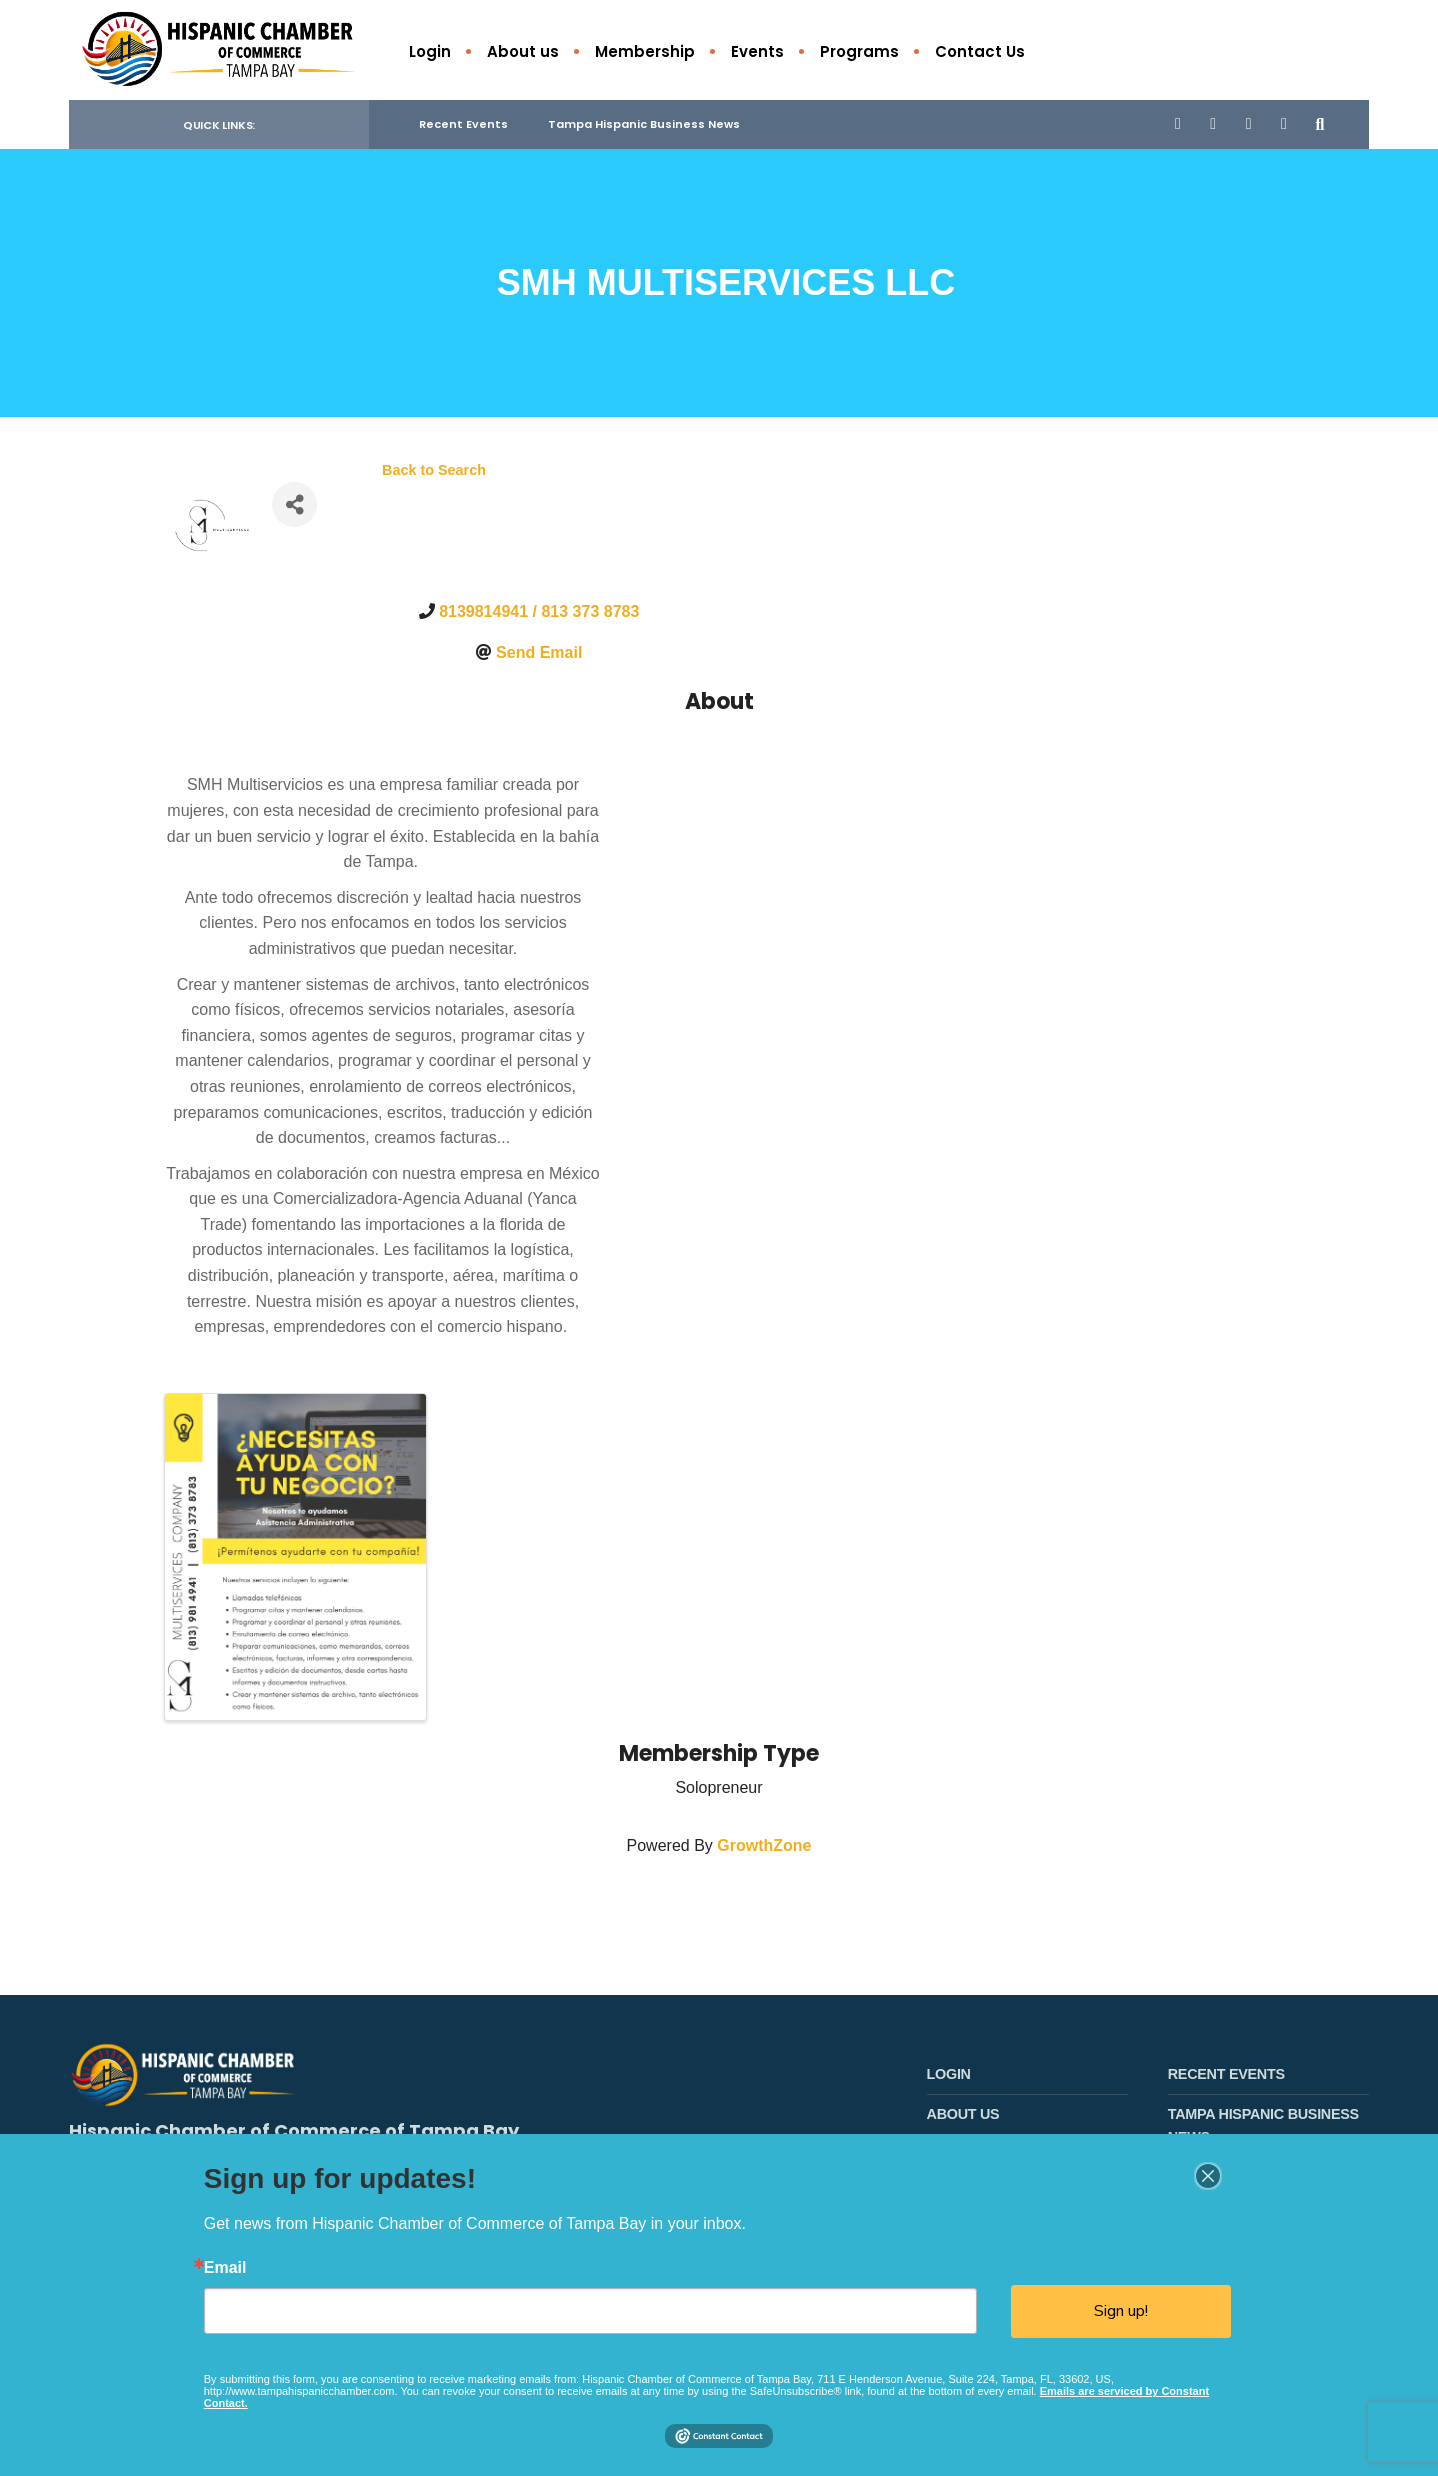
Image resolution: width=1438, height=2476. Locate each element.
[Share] (294, 505)
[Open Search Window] (1321, 124)
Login (430, 51)
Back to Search (434, 471)
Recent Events (463, 125)
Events (757, 51)
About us (523, 51)
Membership (645, 51)
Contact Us (980, 51)
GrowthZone (764, 1846)
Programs (859, 51)
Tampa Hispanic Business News (644, 125)
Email (225, 2268)
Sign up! (1121, 2311)
